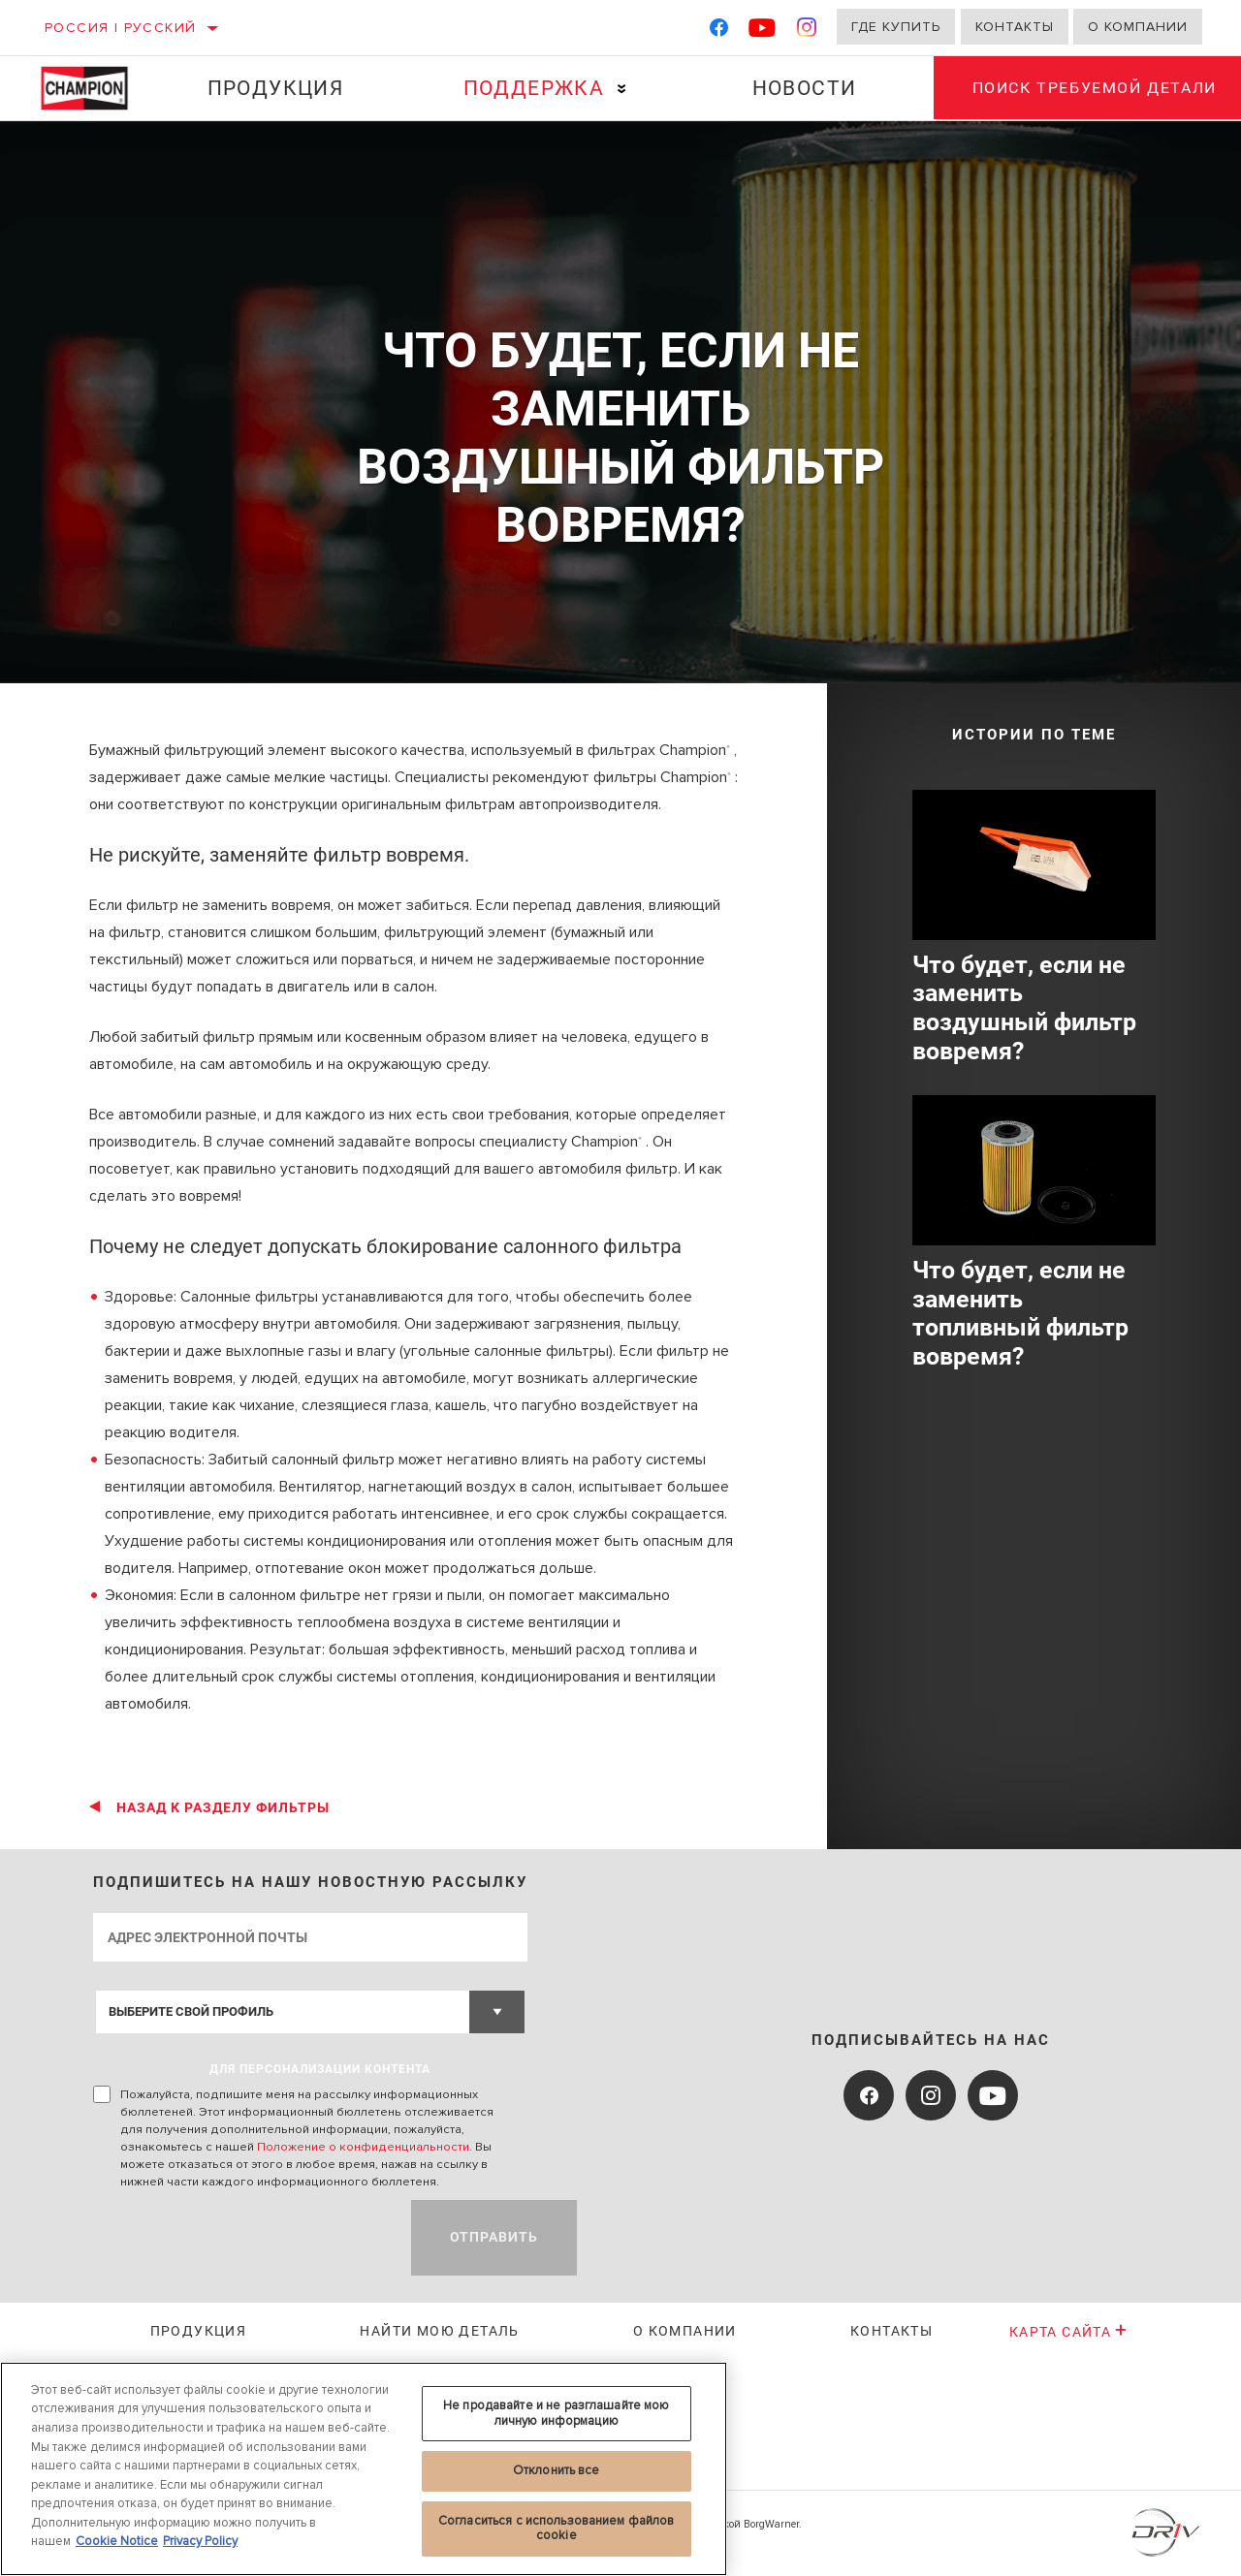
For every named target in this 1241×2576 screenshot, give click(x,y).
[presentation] (240, 2238)
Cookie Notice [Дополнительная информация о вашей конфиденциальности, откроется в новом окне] (117, 2541)
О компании (1138, 26)
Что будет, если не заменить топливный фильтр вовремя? (1020, 1313)
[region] (363, 2469)
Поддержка (533, 88)
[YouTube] (762, 31)
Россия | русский (120, 27)
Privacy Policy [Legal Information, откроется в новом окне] (200, 2541)
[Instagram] (807, 31)
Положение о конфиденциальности (363, 2146)
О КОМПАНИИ (685, 2331)
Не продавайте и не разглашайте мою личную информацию (556, 2413)
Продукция (275, 88)
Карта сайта (1069, 2332)
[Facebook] (719, 31)
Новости (802, 88)
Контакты (1014, 26)
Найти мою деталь (439, 2331)
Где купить (895, 26)
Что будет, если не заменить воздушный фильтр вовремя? (1024, 1008)
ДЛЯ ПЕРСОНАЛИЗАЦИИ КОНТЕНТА (319, 2069)
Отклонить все (556, 2470)
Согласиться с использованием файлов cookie (556, 2528)
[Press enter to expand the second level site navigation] (621, 89)
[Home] (93, 88)
